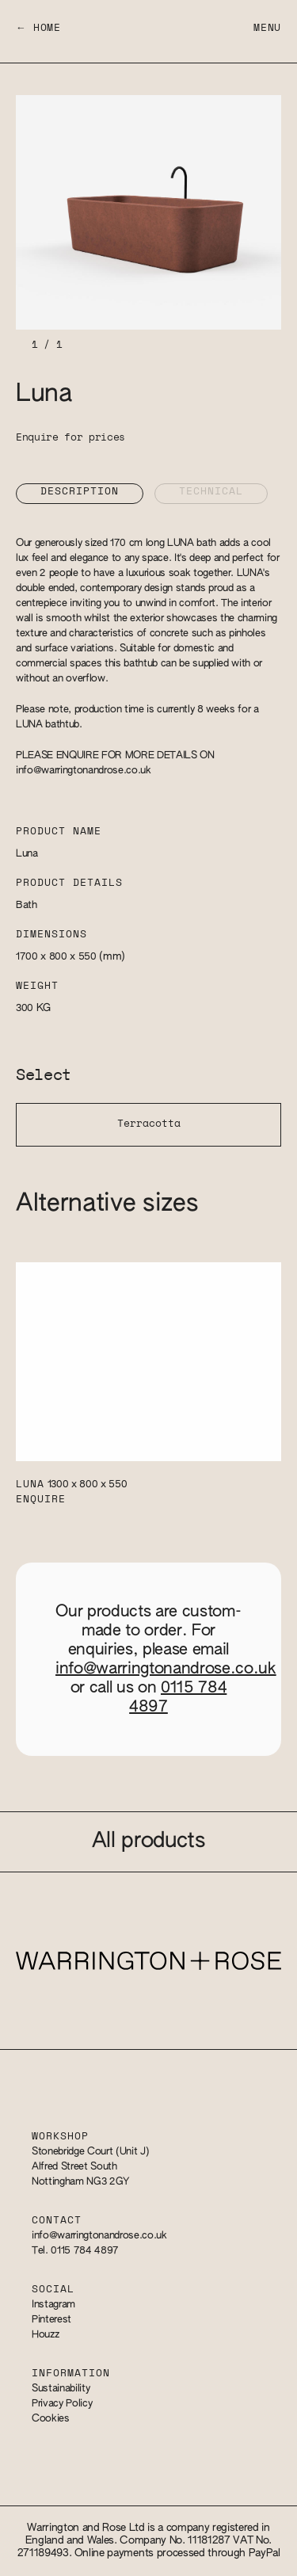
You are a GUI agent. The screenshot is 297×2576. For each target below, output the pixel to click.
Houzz (45, 2335)
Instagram (53, 2304)
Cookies (51, 2419)
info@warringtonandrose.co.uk (83, 770)
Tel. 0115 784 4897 (75, 2251)
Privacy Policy (62, 2404)
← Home (38, 28)
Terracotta (149, 1124)
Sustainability (60, 2388)
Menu (267, 28)
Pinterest (51, 2320)
